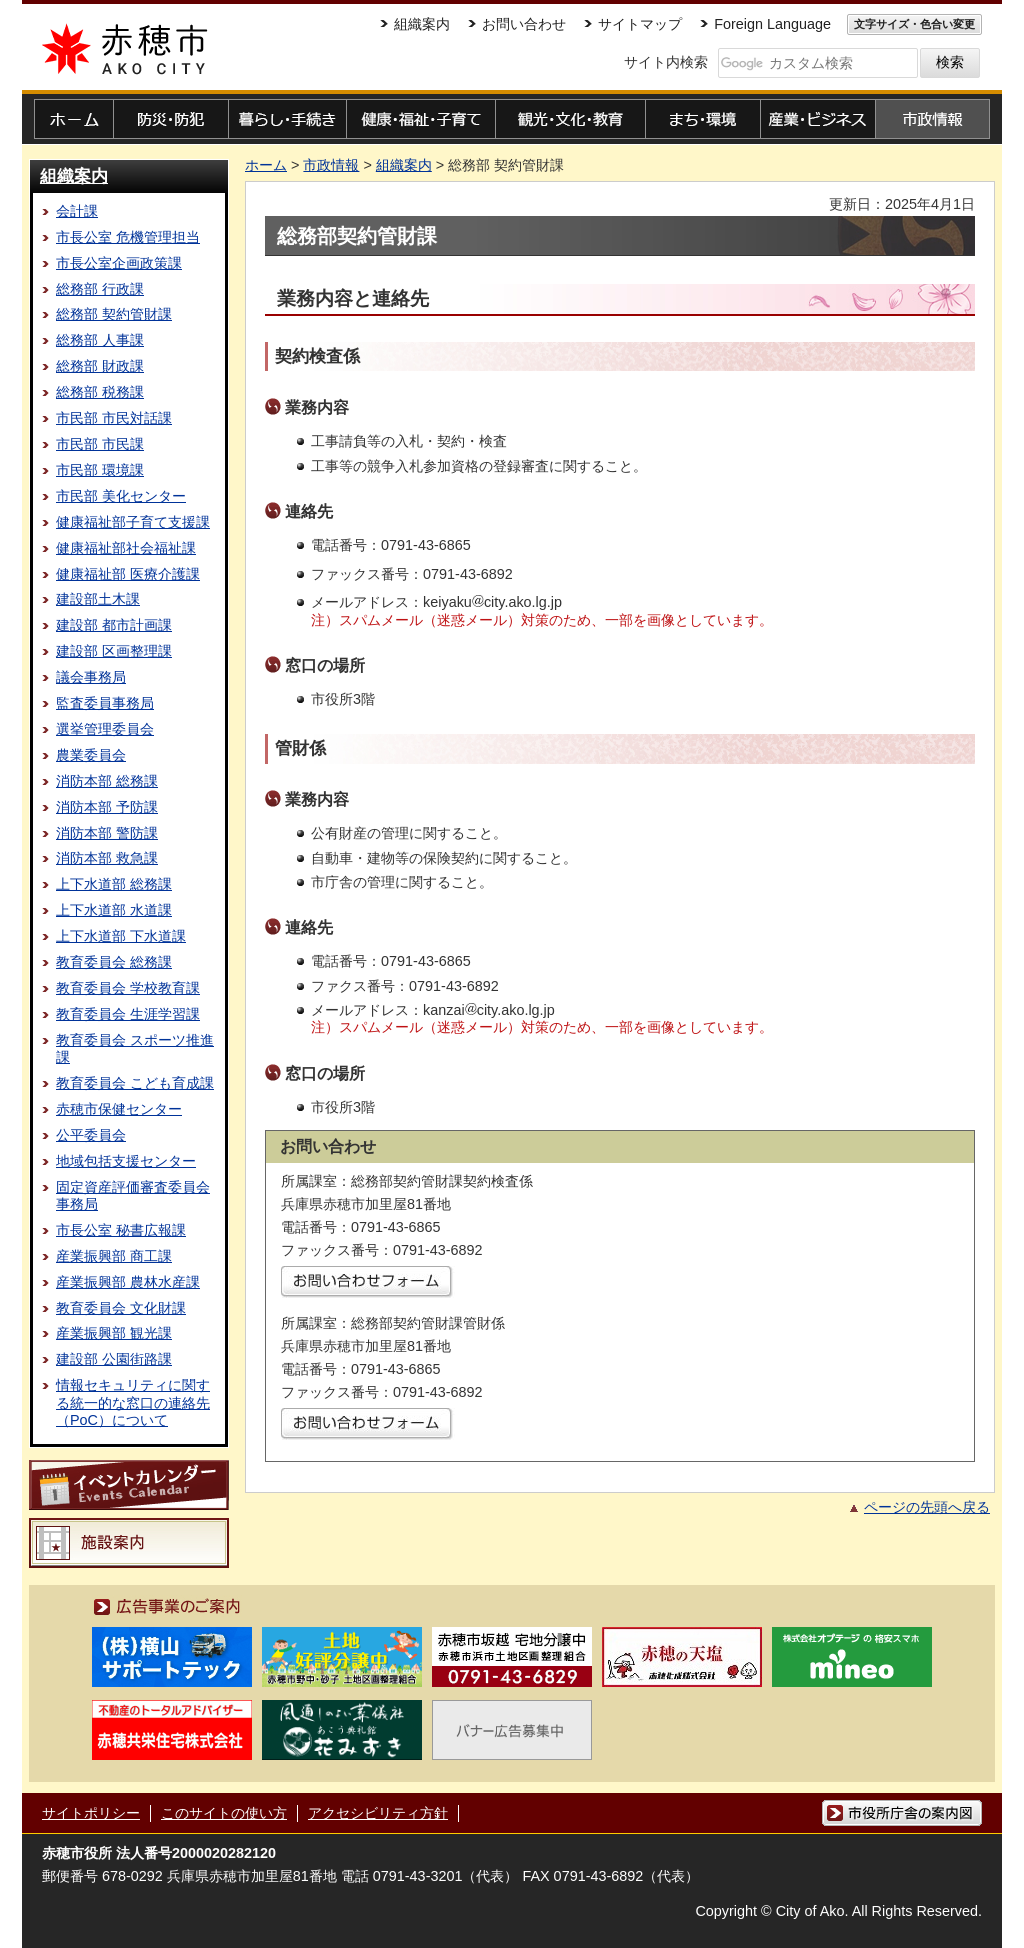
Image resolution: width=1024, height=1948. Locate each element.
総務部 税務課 (100, 392)
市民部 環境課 (100, 470)
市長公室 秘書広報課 (121, 1230)
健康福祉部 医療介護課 (128, 574)
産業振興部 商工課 (114, 1256)
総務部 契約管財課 (114, 314)
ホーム (266, 165)
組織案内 (74, 176)
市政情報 (331, 165)
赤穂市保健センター (119, 1109)
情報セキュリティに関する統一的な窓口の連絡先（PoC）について (133, 1402)
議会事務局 (91, 677)
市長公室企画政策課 (119, 263)
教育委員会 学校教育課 (128, 988)
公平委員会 (91, 1135)
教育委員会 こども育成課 (135, 1083)
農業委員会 (91, 755)
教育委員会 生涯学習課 (128, 1014)
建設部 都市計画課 (114, 625)
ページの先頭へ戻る (927, 1507)
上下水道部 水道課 (114, 910)
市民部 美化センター (121, 496)
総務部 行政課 (100, 289)
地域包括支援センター (126, 1161)
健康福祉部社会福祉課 (126, 548)
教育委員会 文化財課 (121, 1308)
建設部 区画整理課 (114, 651)
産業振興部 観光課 (114, 1333)
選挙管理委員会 (105, 729)
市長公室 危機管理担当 (128, 237)
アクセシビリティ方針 (378, 1813)
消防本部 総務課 (107, 781)
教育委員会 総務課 (114, 962)
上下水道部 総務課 (114, 884)
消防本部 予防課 (107, 807)
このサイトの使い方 (224, 1813)
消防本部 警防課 (107, 833)
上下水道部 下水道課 (121, 936)
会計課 (77, 211)
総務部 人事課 (100, 340)
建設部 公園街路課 (114, 1359)
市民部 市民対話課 (114, 418)
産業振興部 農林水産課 (128, 1282)
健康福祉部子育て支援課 (133, 522)
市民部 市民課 (100, 444)
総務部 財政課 (100, 366)
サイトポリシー (91, 1813)
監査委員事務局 (105, 703)
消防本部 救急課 (107, 858)
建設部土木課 (98, 599)
